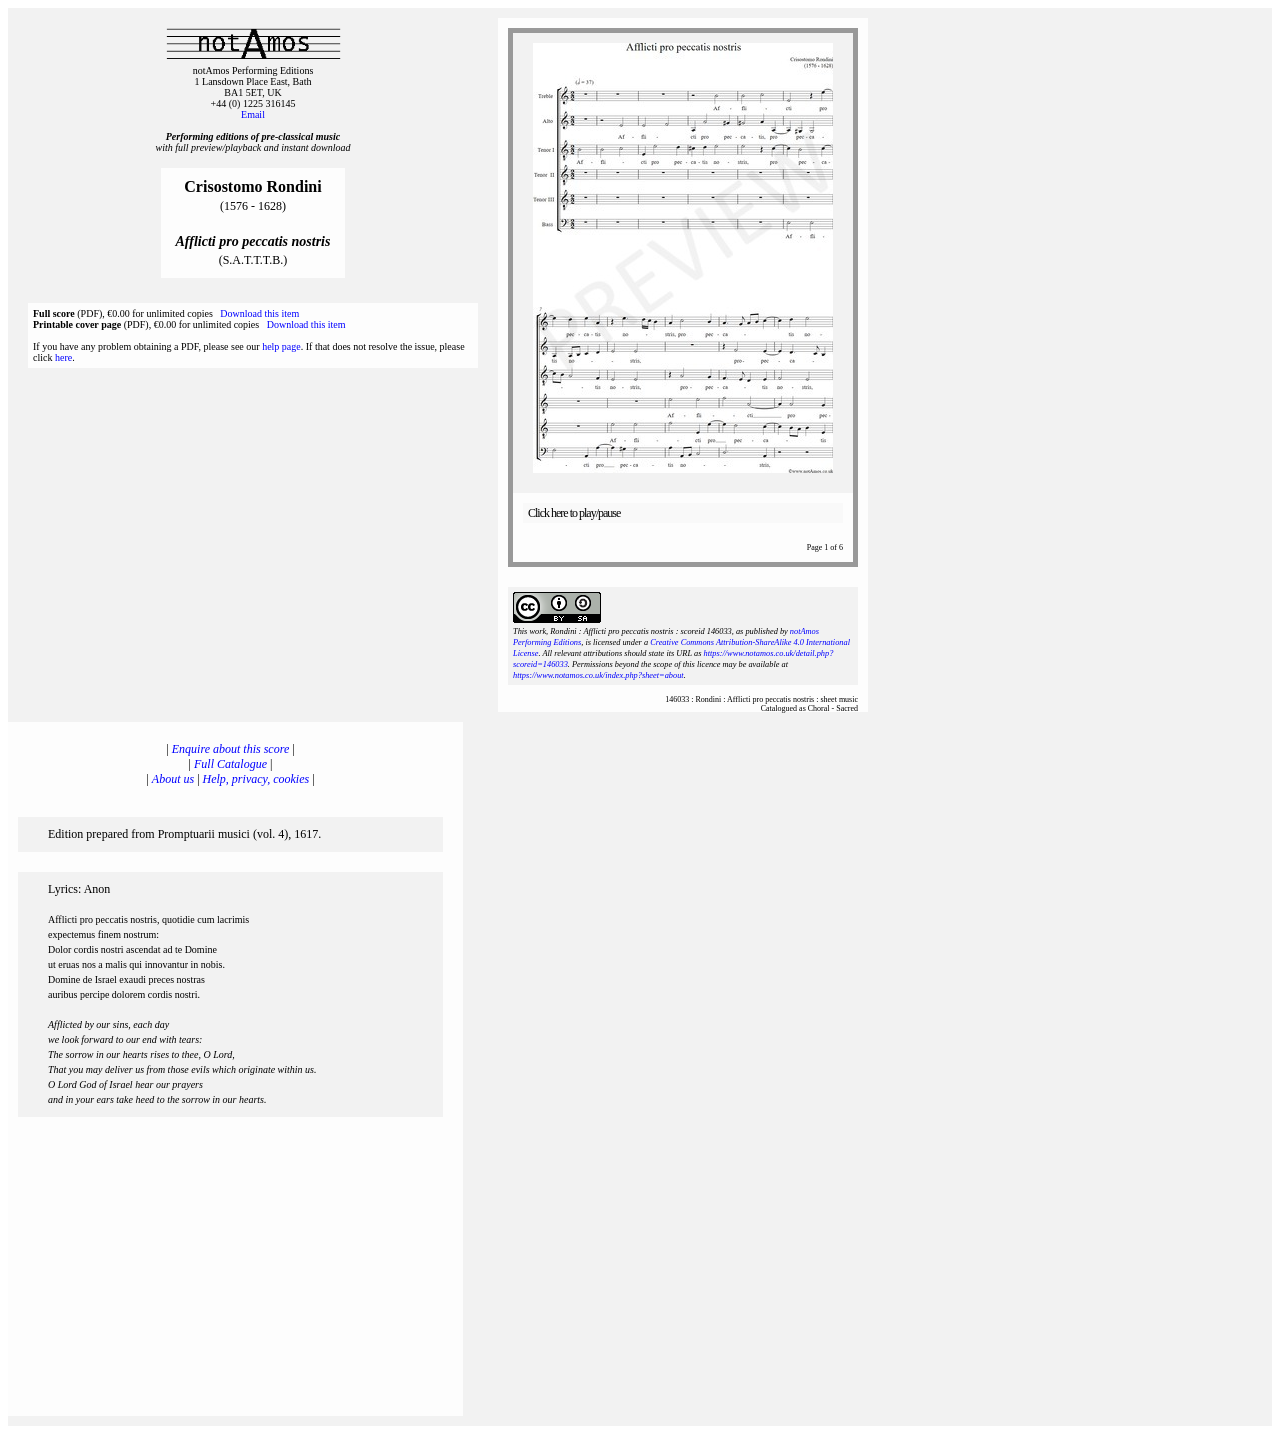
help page (281, 346)
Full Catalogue (230, 764)
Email (253, 114)
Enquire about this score (230, 749)
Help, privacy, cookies (256, 779)
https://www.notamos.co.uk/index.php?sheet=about (598, 675)
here (63, 357)
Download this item (259, 313)
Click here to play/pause (574, 513)
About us (173, 779)
